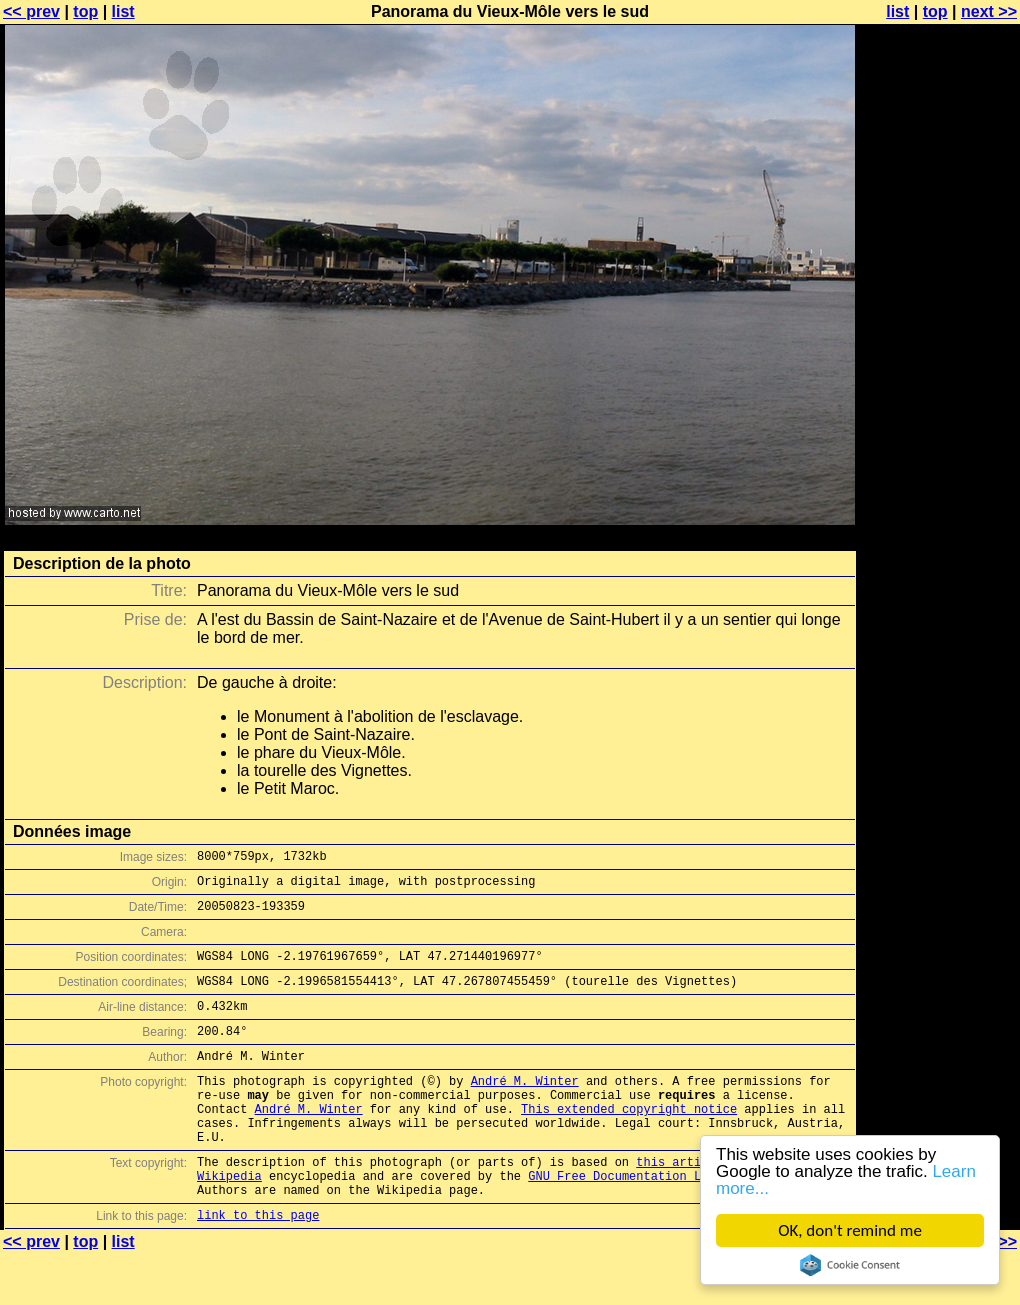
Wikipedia (229, 1220)
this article (679, 1203)
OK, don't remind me (850, 1230)
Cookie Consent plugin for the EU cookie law (850, 1265)
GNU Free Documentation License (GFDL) (661, 1220)
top (85, 11)
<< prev (31, 11)
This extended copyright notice (629, 1141)
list (123, 11)
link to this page (258, 1265)
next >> (989, 11)
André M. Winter (525, 1107)
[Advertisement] (939, 495)
